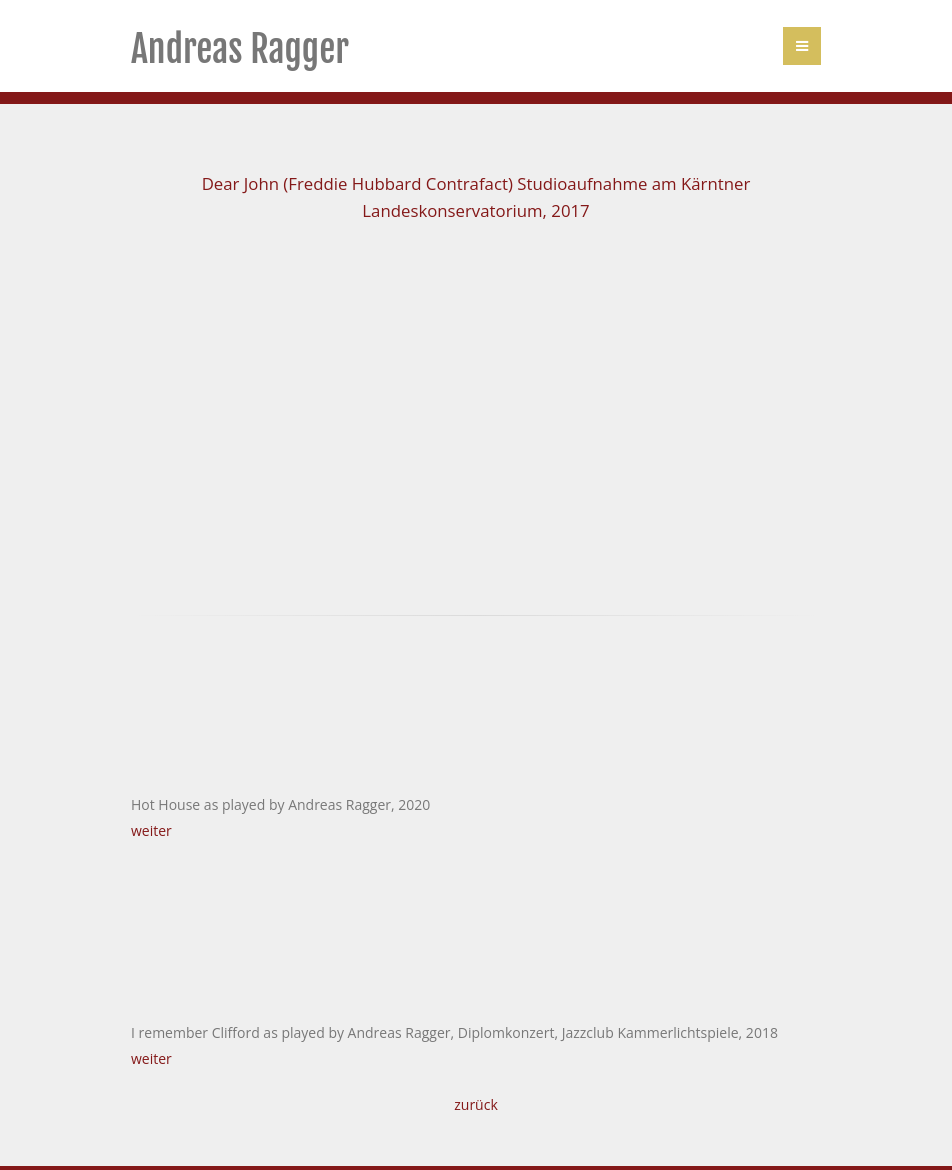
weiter (151, 830)
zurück (476, 1104)
